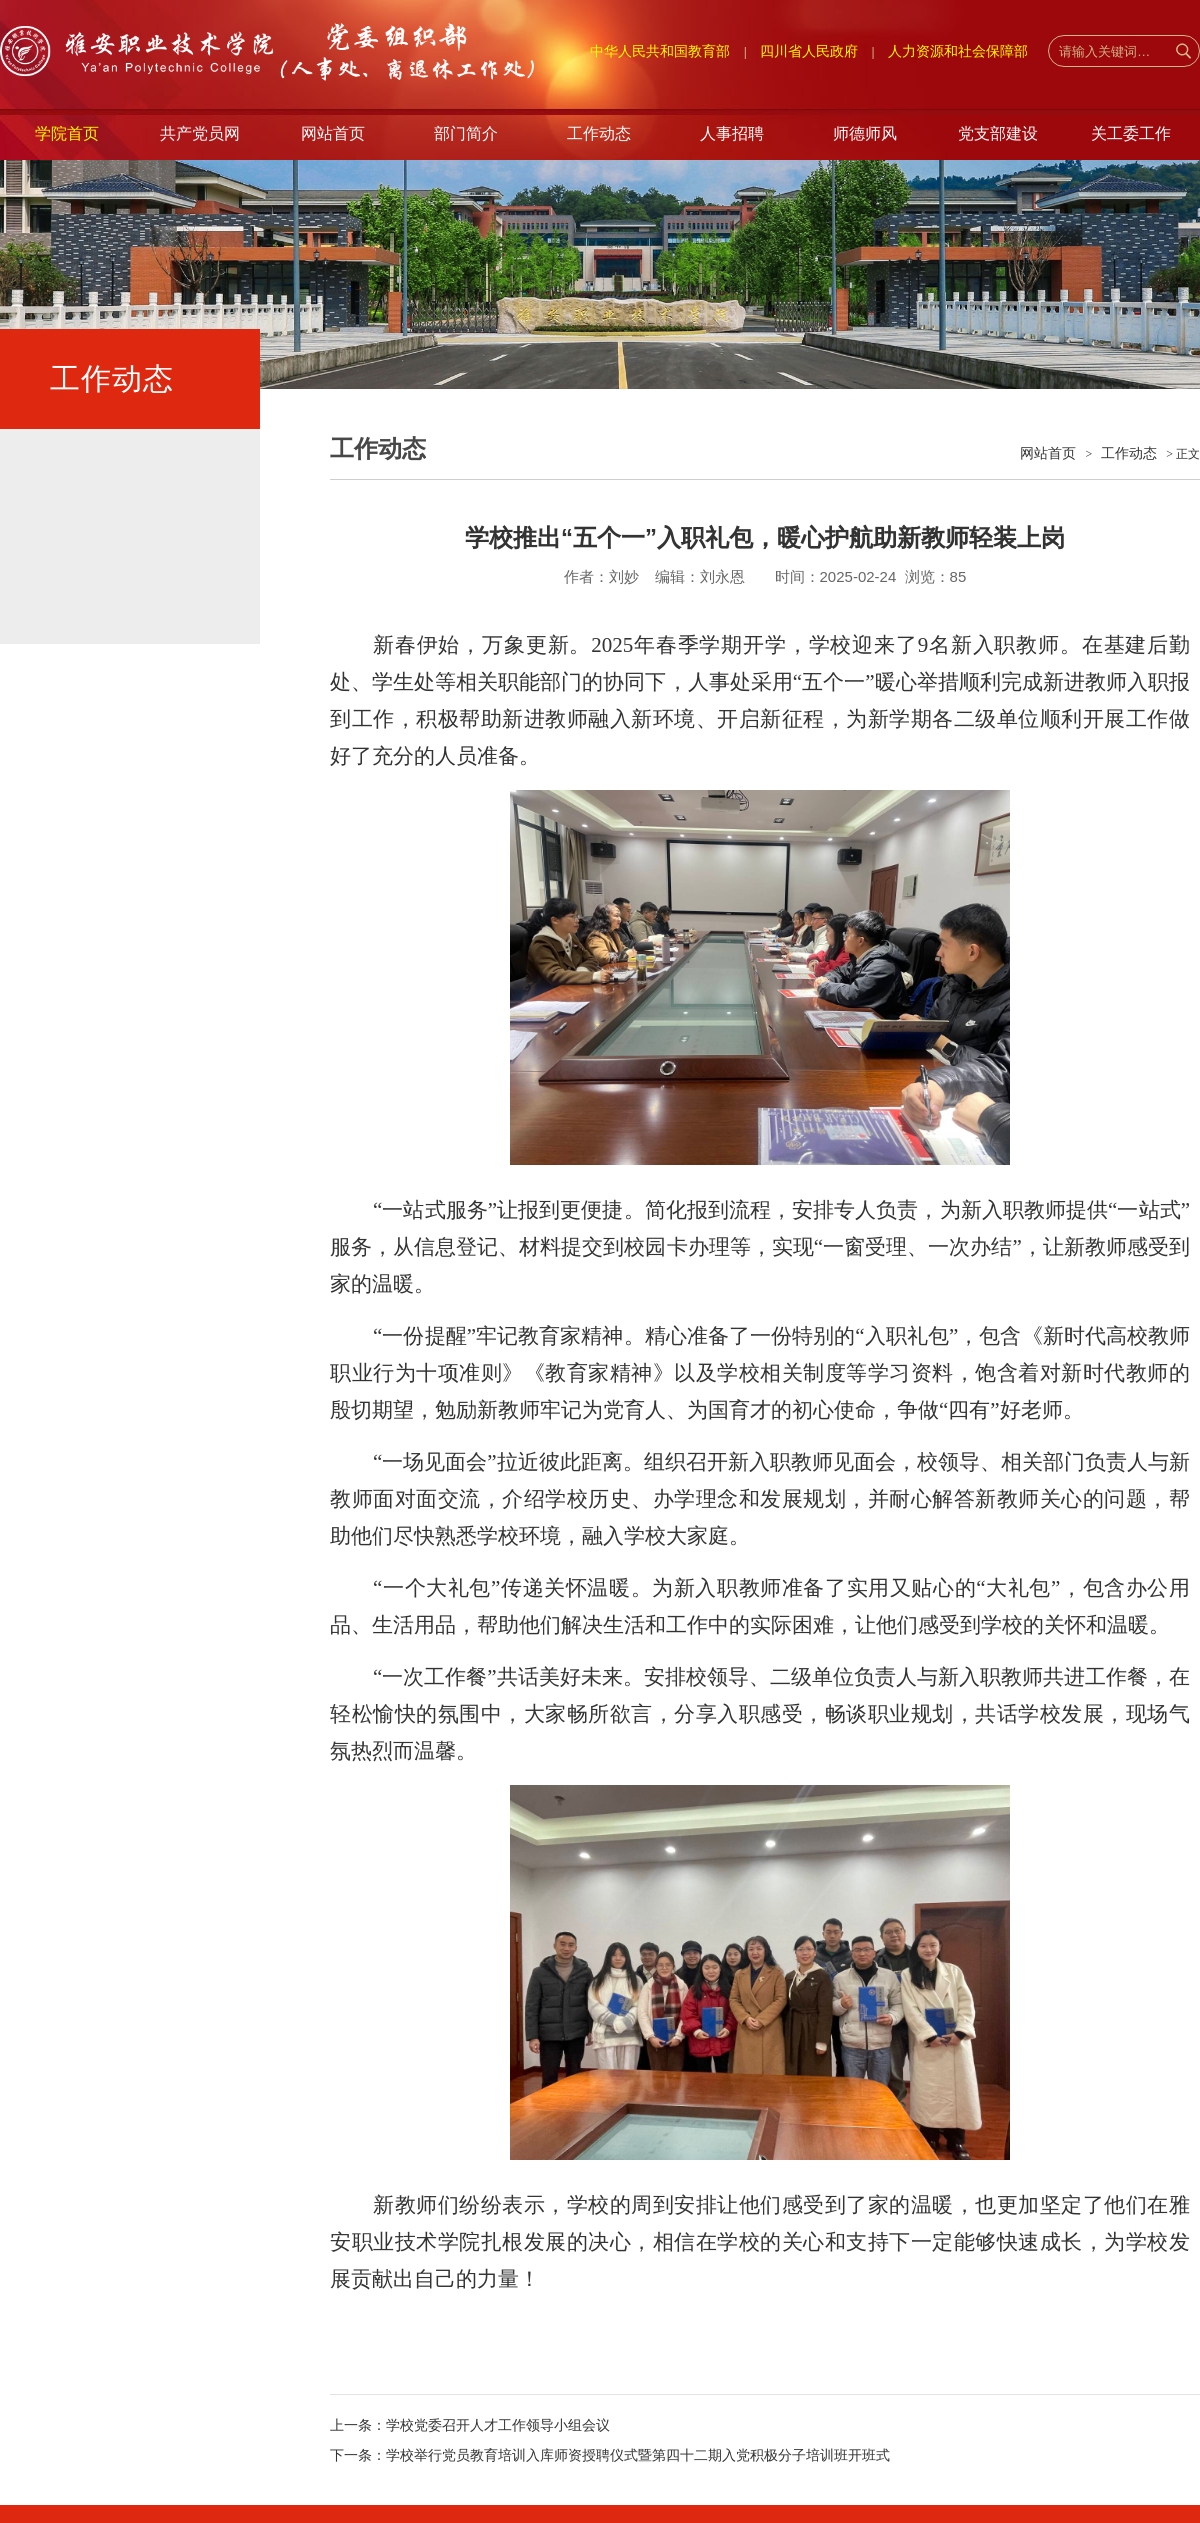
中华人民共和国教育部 (660, 51)
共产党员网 (200, 133)
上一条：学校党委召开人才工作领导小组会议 (470, 2425)
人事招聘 (732, 133)
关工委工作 (1131, 133)
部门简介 (466, 133)
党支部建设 (998, 133)
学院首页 (67, 133)
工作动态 (599, 133)
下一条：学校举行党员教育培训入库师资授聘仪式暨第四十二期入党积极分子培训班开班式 (610, 2455)
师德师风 (865, 133)
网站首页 (333, 133)
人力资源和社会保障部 (958, 51)
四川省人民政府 (809, 51)
